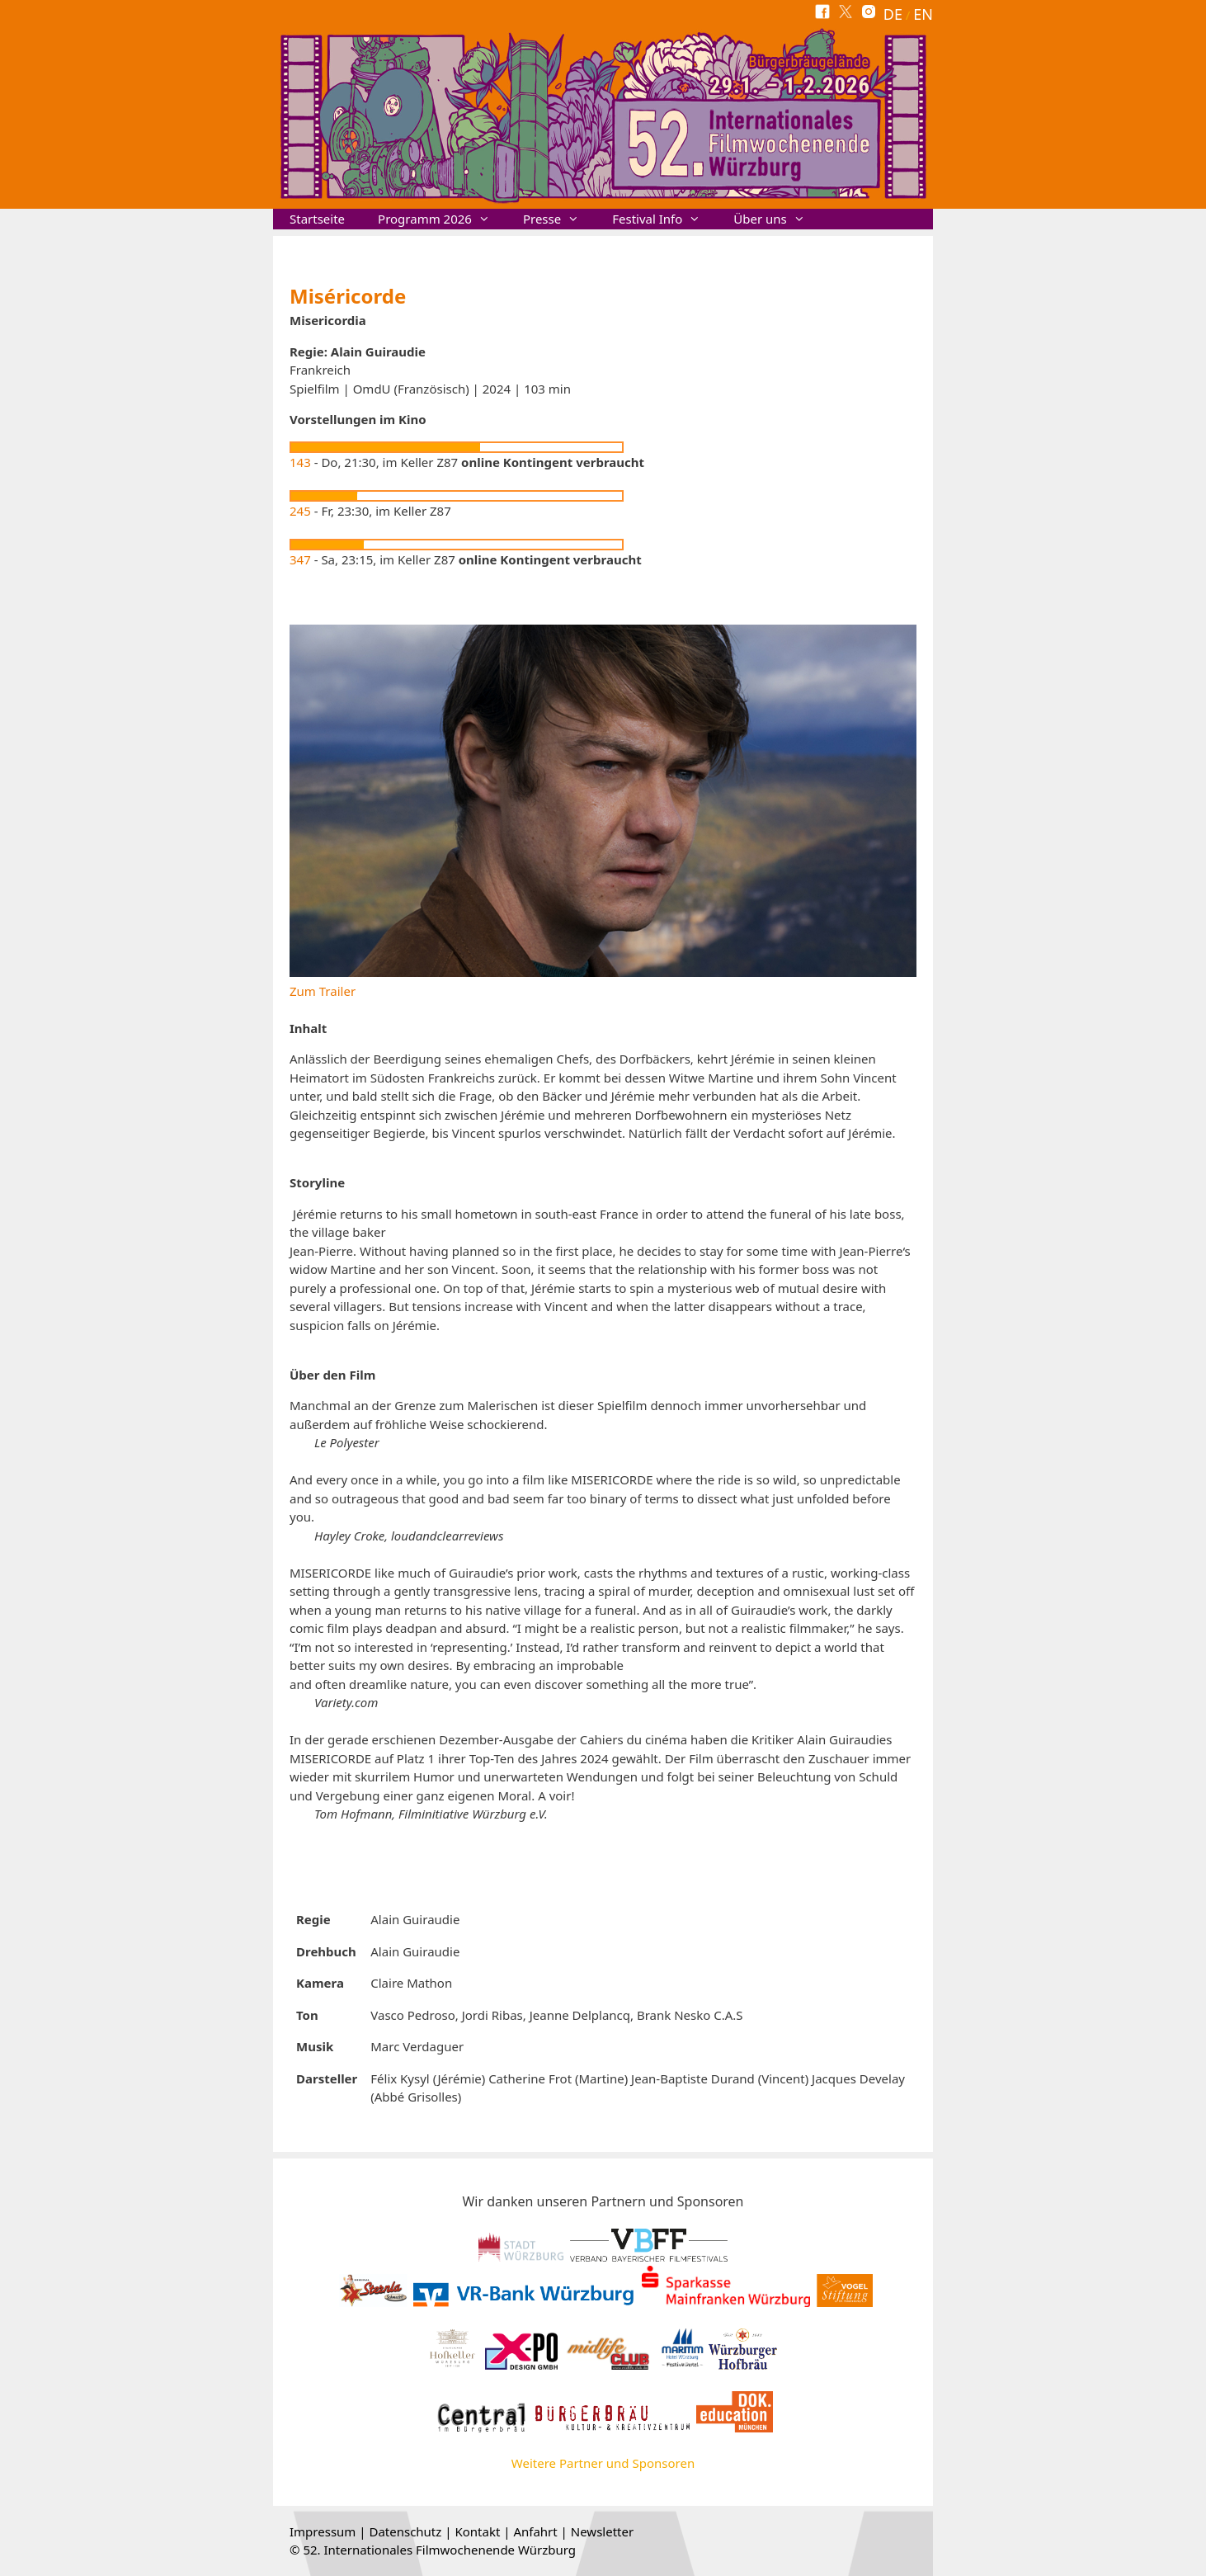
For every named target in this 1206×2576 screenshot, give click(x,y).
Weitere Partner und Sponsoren (603, 2463)
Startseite (317, 218)
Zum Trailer (323, 991)
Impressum (323, 2531)
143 (300, 462)
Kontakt (477, 2531)
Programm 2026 (442, 219)
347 (300, 559)
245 (300, 510)
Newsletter (602, 2531)
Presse (559, 219)
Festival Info (664, 219)
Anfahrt (535, 2531)
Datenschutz (405, 2531)
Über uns (777, 219)
